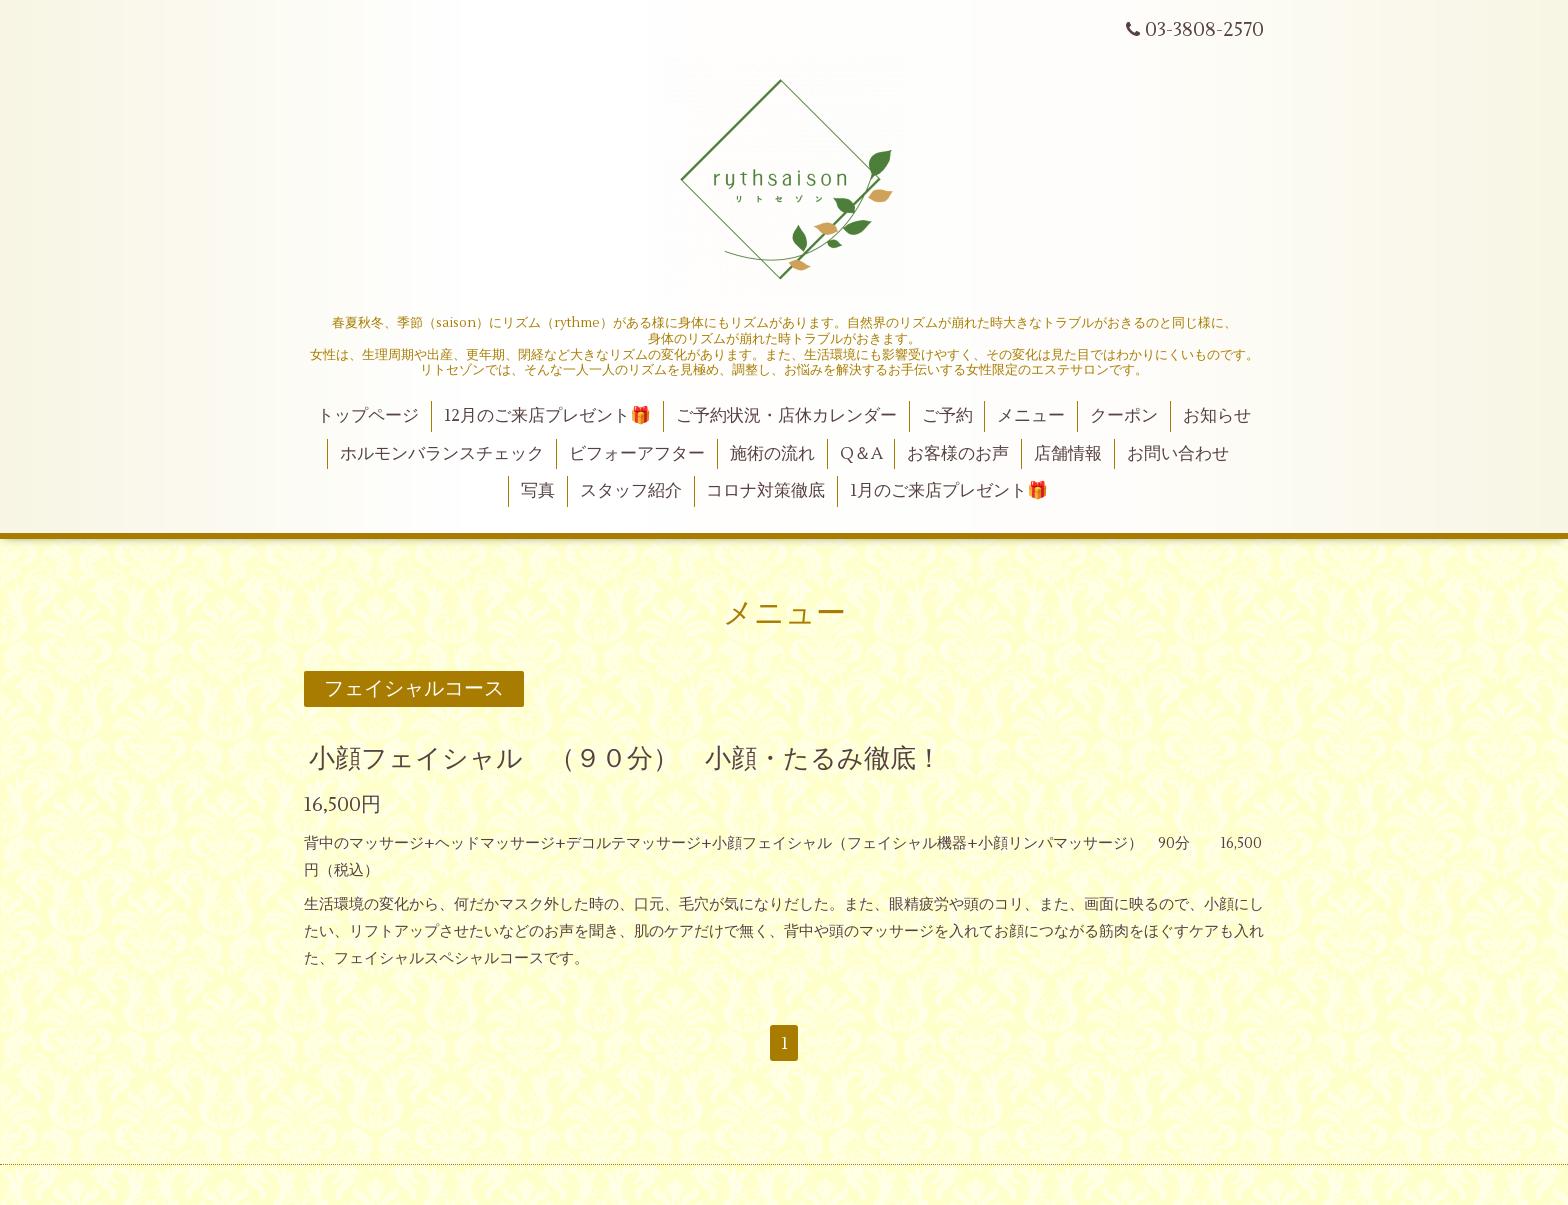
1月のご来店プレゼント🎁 (949, 491)
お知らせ (1217, 416)
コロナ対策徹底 (765, 491)
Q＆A (861, 454)
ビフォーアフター (637, 454)
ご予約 (947, 416)
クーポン (1124, 416)
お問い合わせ (1178, 454)
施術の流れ (772, 454)
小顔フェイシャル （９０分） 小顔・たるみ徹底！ (625, 758)
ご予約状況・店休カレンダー (786, 416)
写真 (538, 491)
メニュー (1031, 416)
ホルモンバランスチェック (442, 454)
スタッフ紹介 (631, 491)
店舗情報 (1068, 454)
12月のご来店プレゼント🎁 (547, 416)
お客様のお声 (958, 454)
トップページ (368, 416)
